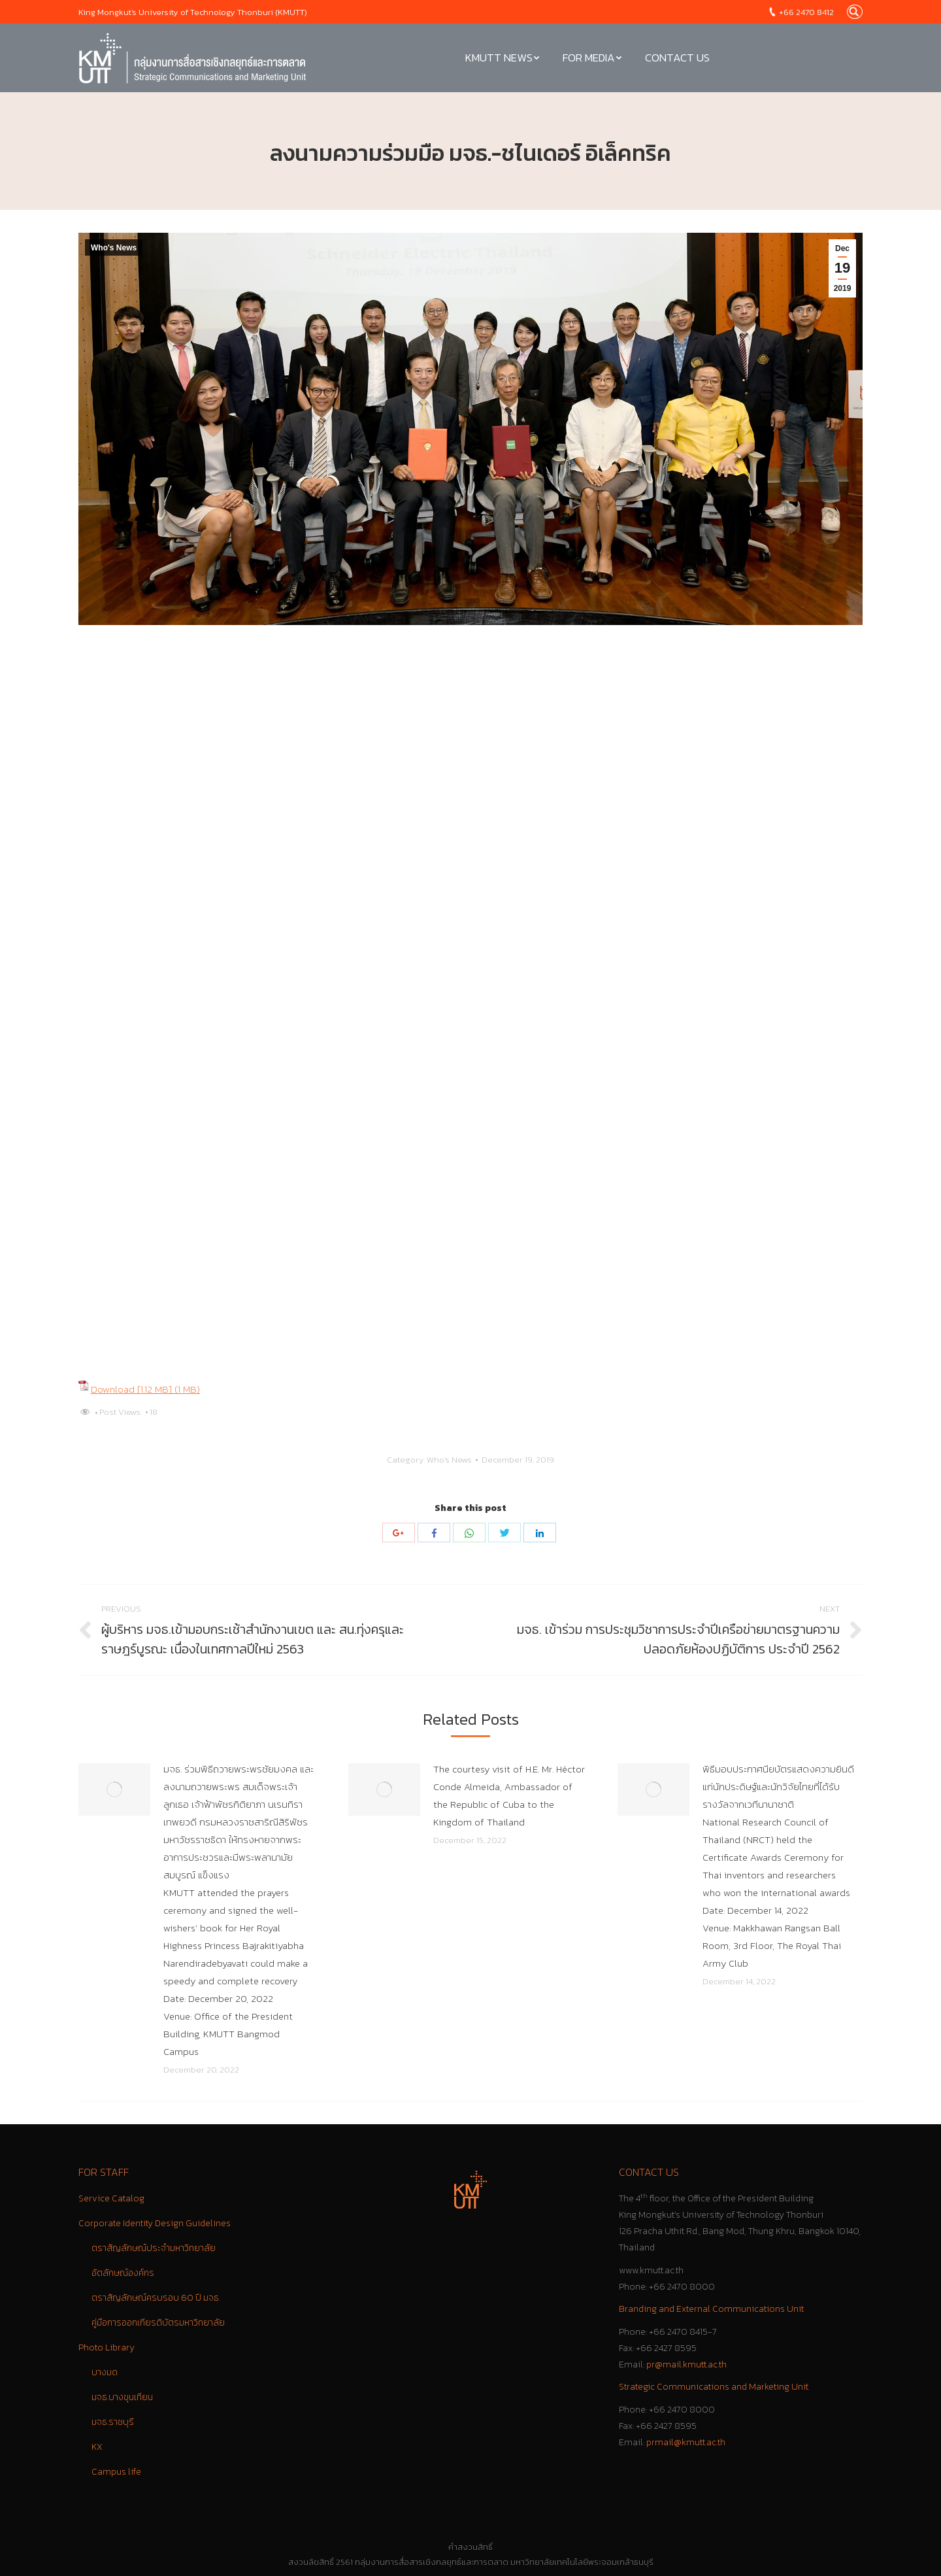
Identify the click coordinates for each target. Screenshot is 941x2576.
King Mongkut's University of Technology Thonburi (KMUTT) (192, 12)
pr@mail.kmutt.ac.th (686, 2364)
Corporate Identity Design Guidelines (154, 2223)
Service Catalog (111, 2198)
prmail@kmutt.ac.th (685, 2442)
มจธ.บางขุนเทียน (122, 2397)
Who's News (114, 247)
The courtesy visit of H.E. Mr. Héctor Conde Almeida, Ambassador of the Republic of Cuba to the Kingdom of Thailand (509, 1795)
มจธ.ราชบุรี (112, 2422)
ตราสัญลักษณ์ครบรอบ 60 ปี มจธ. (155, 2298)
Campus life (116, 2472)
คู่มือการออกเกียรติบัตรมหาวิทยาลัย (158, 2323)
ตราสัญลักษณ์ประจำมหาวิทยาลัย (153, 2248)
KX (97, 2447)
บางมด (104, 2372)
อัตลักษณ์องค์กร (122, 2273)
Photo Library (106, 2347)
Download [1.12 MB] (132, 1389)
